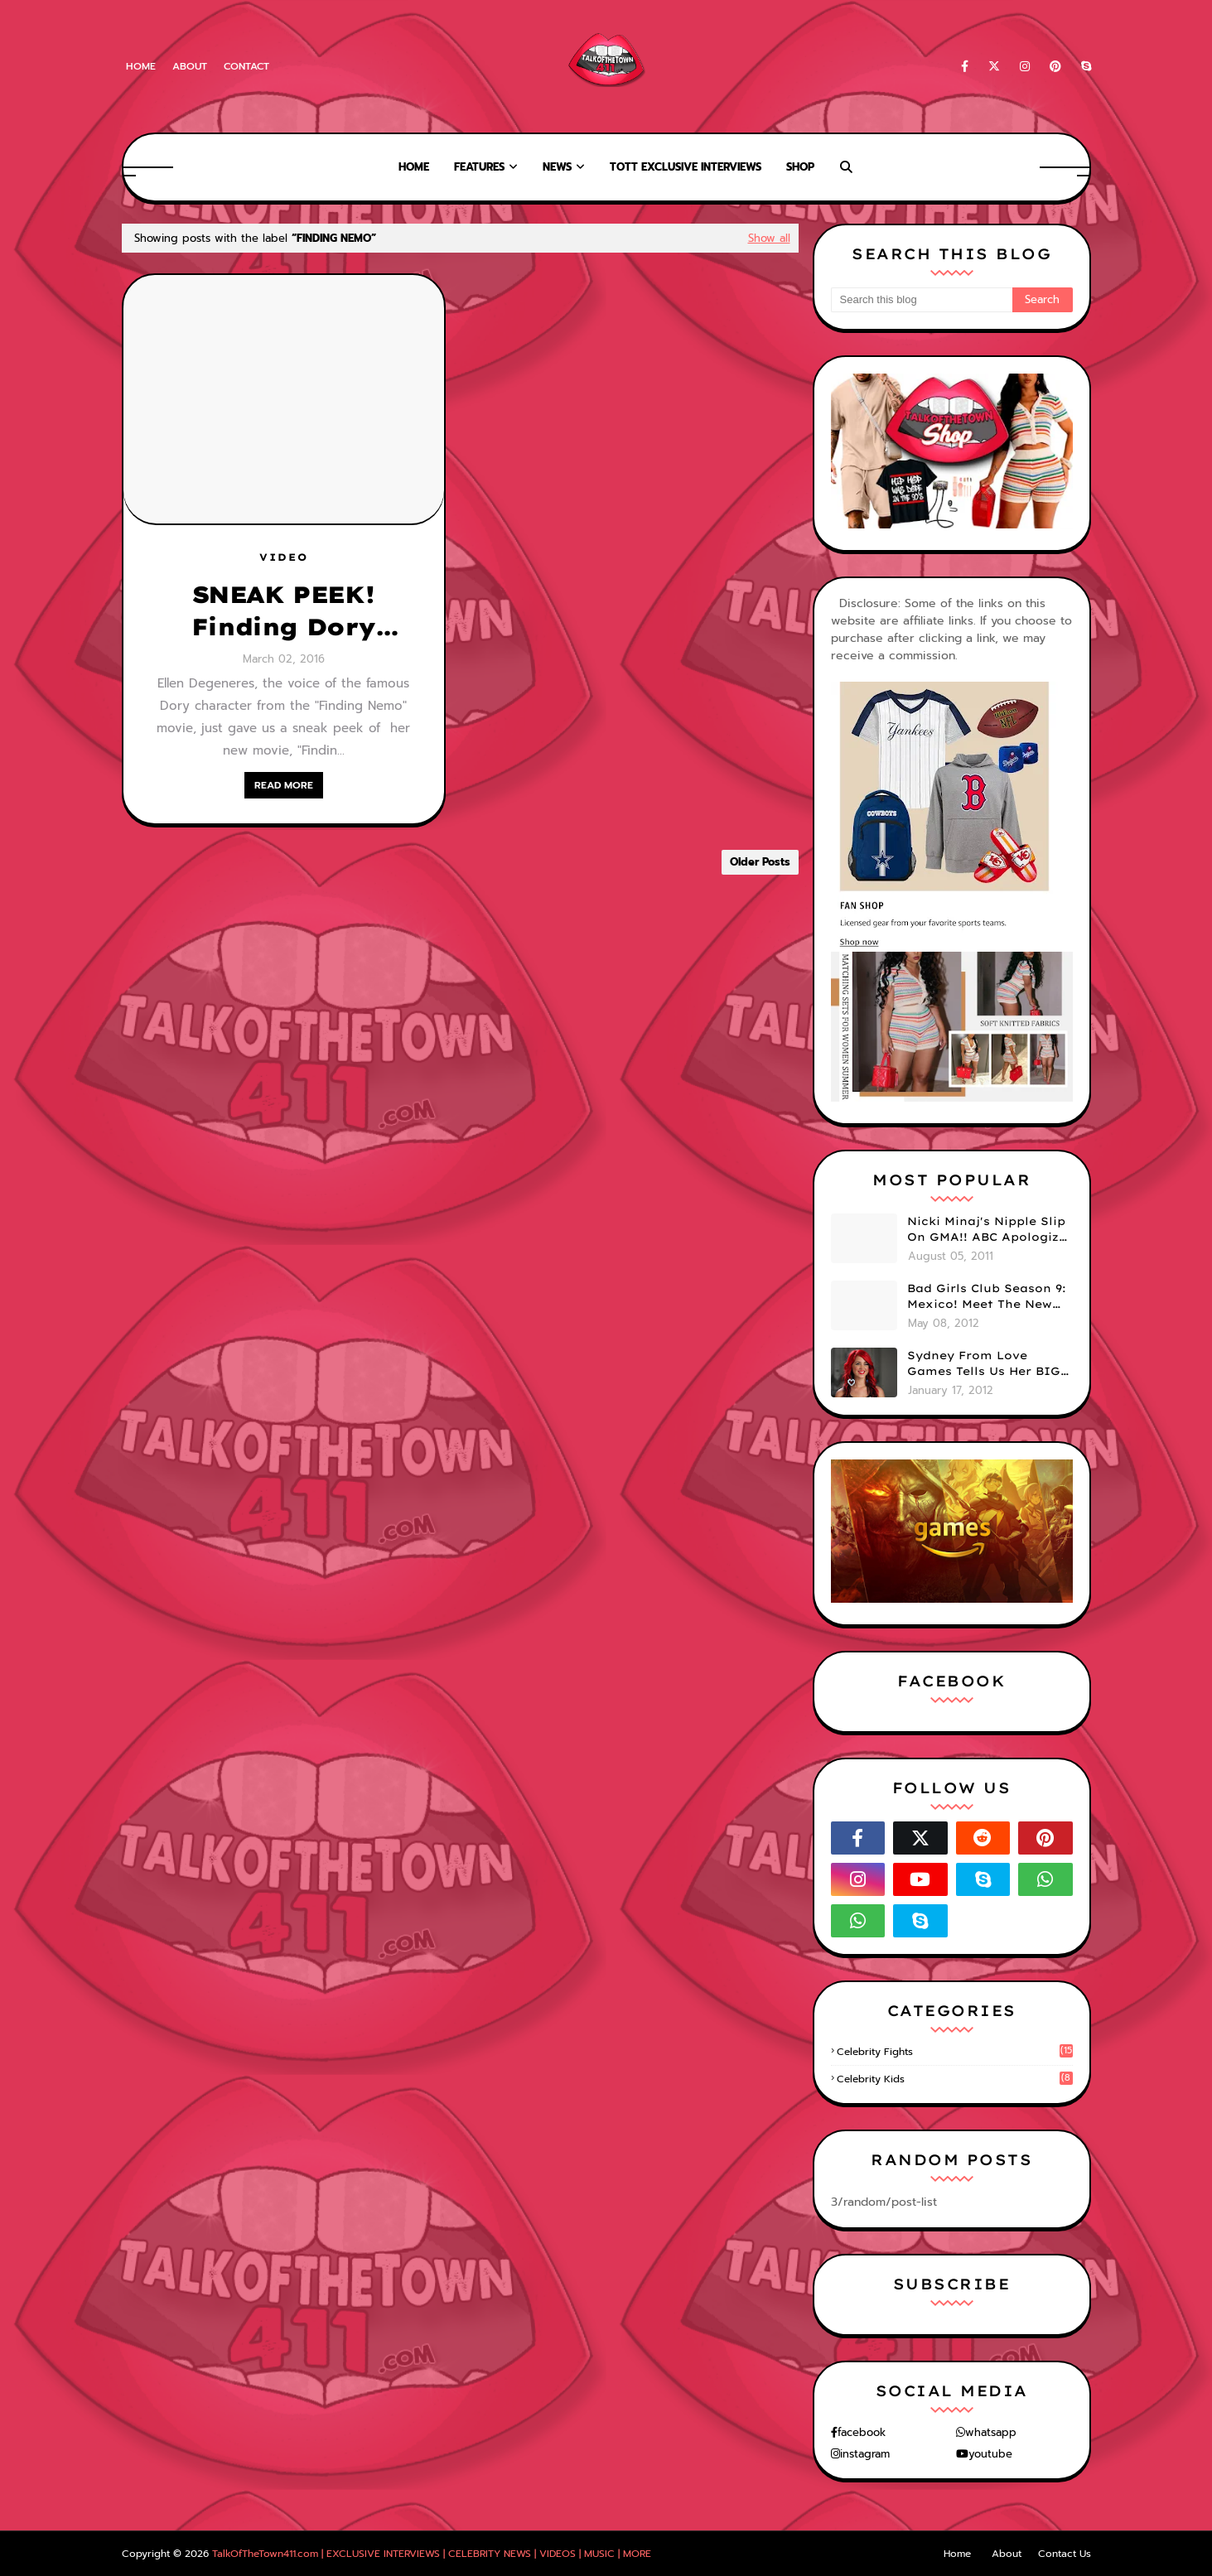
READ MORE (283, 785)
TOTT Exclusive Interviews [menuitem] (685, 167)
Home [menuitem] (413, 167)
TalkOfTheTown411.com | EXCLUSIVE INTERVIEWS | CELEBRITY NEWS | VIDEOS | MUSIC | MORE (431, 2553)
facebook (862, 2432)
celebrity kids (955, 2079)
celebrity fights (955, 2051)
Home (141, 66)
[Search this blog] (921, 299)
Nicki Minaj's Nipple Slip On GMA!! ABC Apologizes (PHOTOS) (990, 1230)
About (189, 66)
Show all (769, 238)
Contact (246, 66)
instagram (865, 2454)
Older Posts (760, 862)
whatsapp (990, 2432)
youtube (990, 2454)
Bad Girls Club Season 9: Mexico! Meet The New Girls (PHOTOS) (986, 1297)
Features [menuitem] (479, 167)
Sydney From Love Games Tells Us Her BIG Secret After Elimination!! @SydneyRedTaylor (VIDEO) (983, 1364)
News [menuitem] (557, 167)
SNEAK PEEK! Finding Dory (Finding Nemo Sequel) (283, 611)
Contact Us (1064, 2553)
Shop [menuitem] (800, 167)
